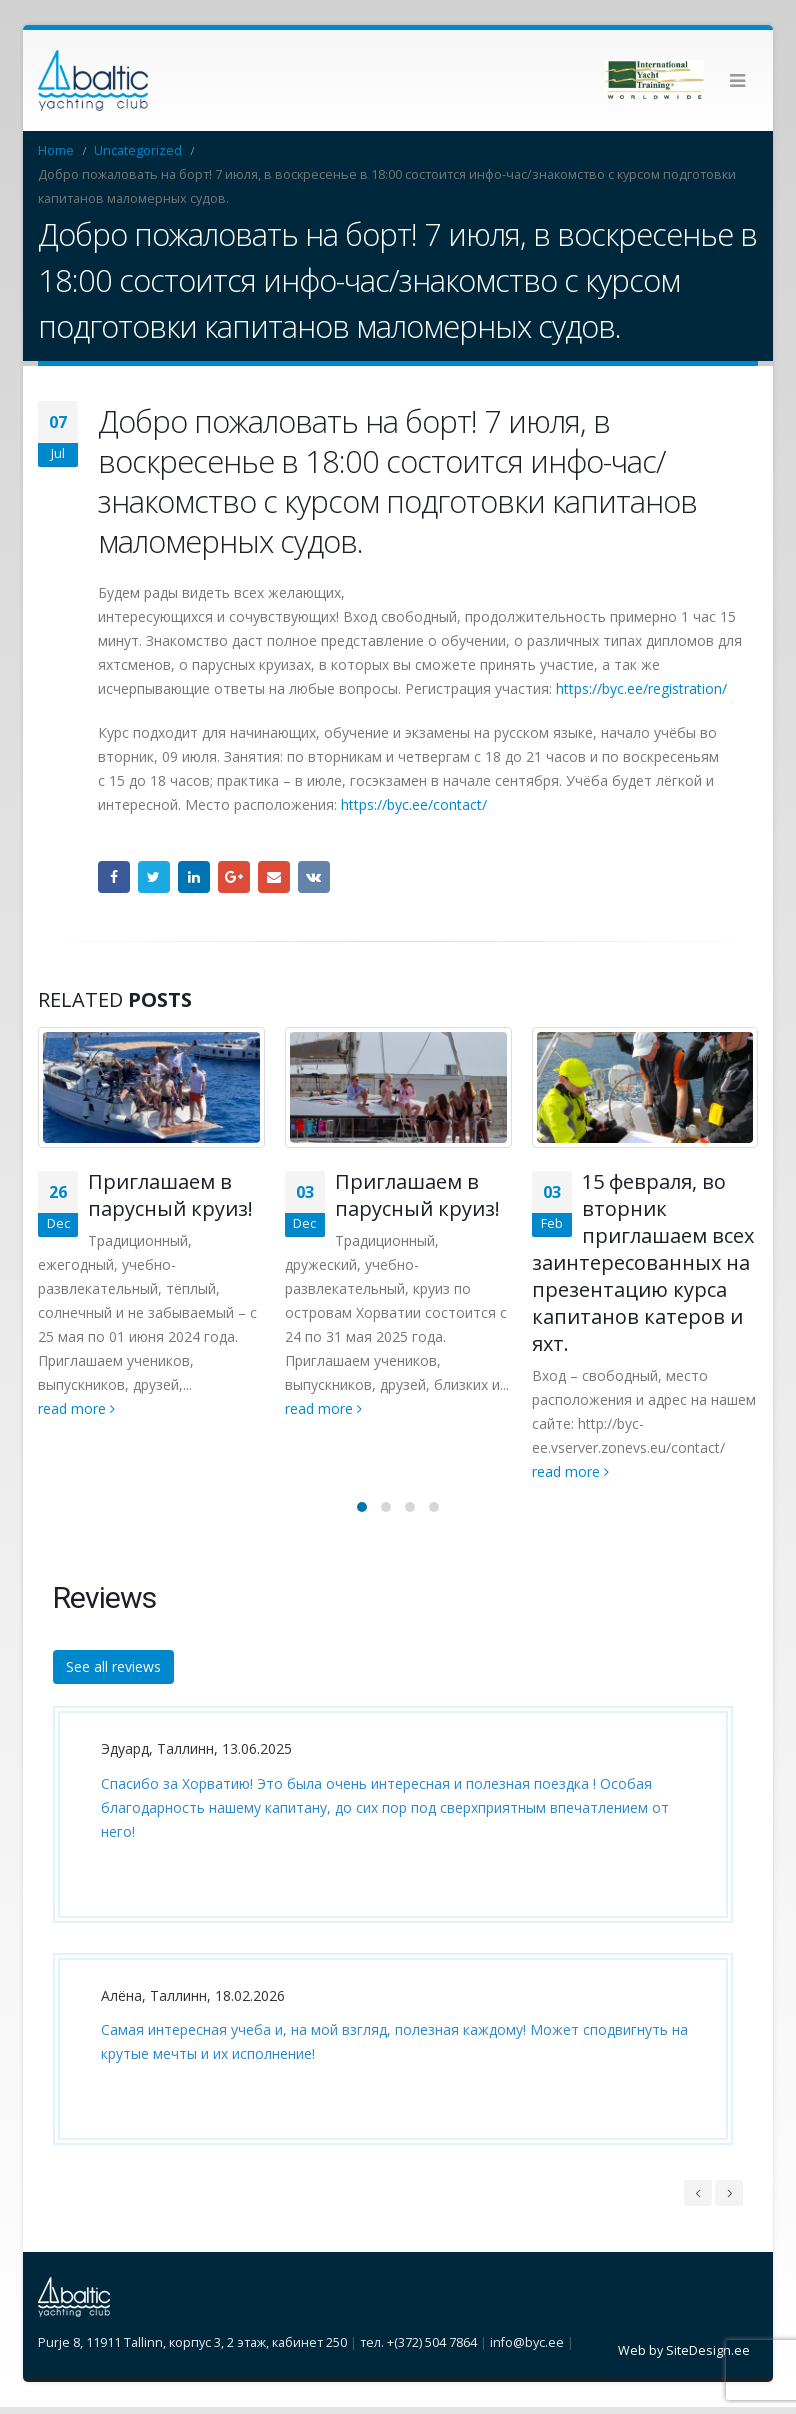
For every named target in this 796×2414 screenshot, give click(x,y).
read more (76, 1408)
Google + (234, 877)
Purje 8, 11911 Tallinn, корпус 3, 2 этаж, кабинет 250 (192, 2349)
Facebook (114, 877)
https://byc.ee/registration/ (641, 688)
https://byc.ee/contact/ (414, 804)
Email (274, 877)
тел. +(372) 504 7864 (418, 2349)
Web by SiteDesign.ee (684, 2357)
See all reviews (113, 1673)
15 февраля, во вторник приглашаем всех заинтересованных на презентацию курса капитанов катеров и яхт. (643, 1262)
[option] (388, 1948)
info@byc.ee (527, 2349)
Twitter (154, 877)
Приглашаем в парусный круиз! (170, 1195)
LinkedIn (194, 877)
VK (314, 877)
